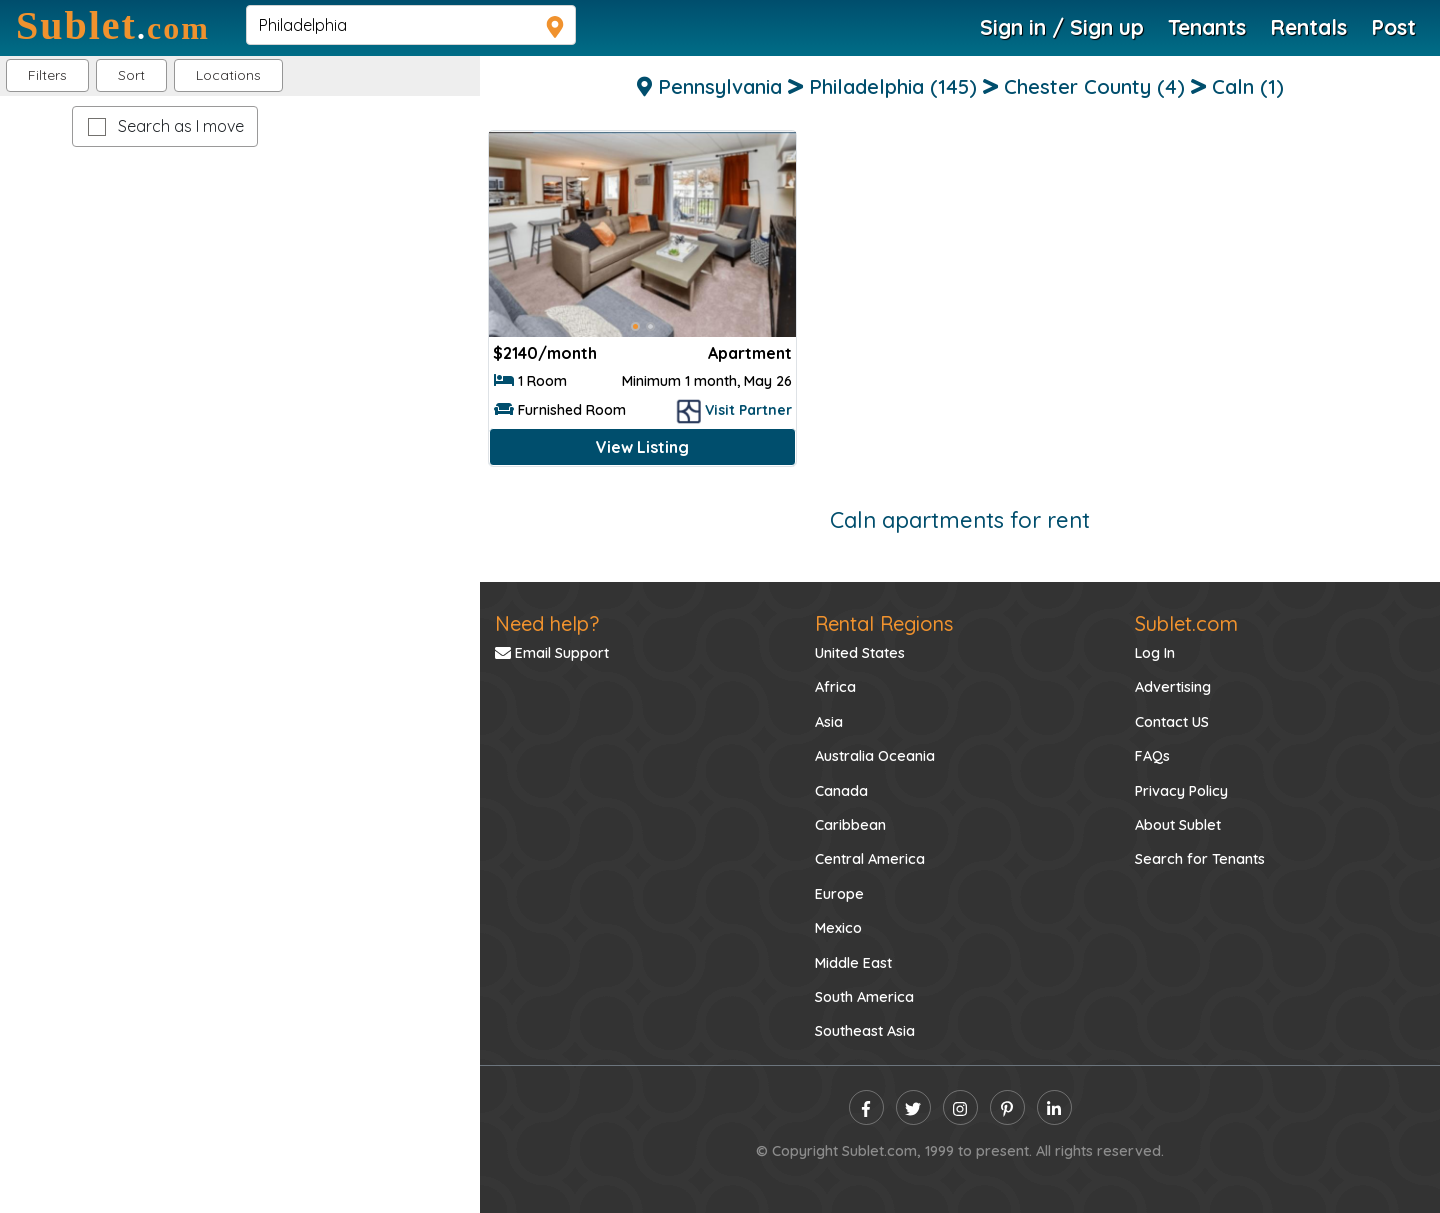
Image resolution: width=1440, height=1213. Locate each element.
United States (860, 653)
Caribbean (850, 825)
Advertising (1173, 687)
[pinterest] (1007, 1107)
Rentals (1308, 27)
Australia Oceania (875, 756)
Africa (835, 687)
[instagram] (960, 1107)
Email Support (552, 653)
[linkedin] (1054, 1107)
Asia (829, 722)
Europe (839, 894)
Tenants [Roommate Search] (1207, 27)
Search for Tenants (1200, 859)
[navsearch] (411, 25)
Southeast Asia (865, 1031)
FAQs (1152, 756)
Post (1393, 27)
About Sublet (1178, 825)
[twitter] (913, 1107)
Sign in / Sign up (1062, 27)
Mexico (838, 928)
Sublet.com (1186, 623)
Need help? (547, 623)
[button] (228, 75)
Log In (1155, 653)
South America (864, 997)
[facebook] (866, 1107)
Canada (841, 791)
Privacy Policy (1181, 791)
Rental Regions (884, 623)
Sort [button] (131, 75)
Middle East (853, 963)
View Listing (642, 447)
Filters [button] (47, 75)
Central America (870, 859)
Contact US (1172, 722)
